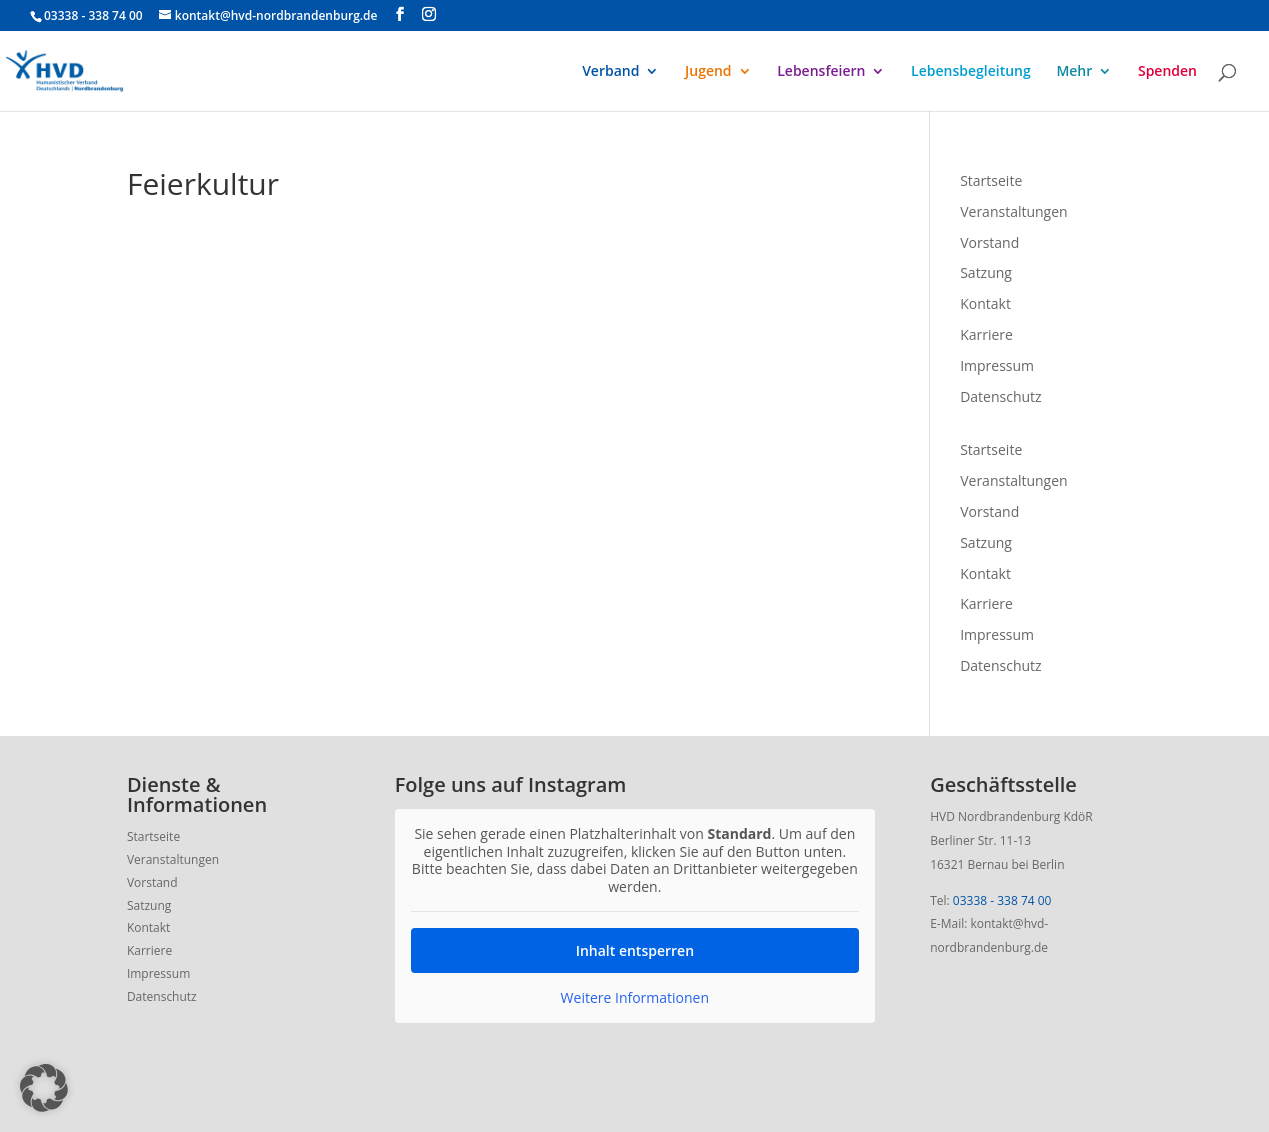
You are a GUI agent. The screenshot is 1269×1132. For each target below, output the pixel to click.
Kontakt (985, 303)
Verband (610, 72)
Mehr (1074, 72)
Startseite (991, 180)
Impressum (997, 365)
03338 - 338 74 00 (1002, 900)
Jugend (708, 72)
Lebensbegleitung (971, 72)
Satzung (986, 272)
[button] (44, 1088)
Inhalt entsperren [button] (634, 950)
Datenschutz (1000, 396)
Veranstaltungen (1013, 211)
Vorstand (989, 242)
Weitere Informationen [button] (634, 998)
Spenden (1167, 72)
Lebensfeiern (821, 72)
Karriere (986, 334)
